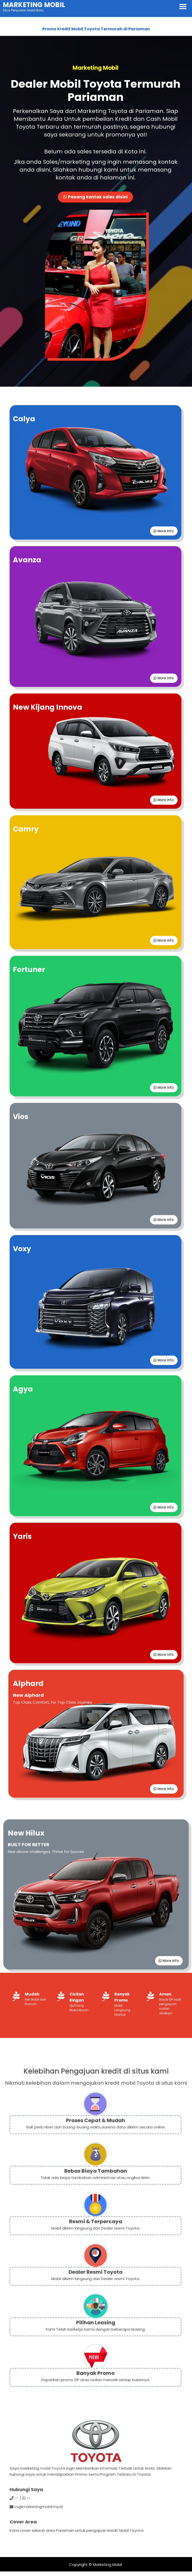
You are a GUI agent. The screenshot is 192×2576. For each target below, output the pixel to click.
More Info (163, 530)
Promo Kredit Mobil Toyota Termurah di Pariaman (96, 29)
